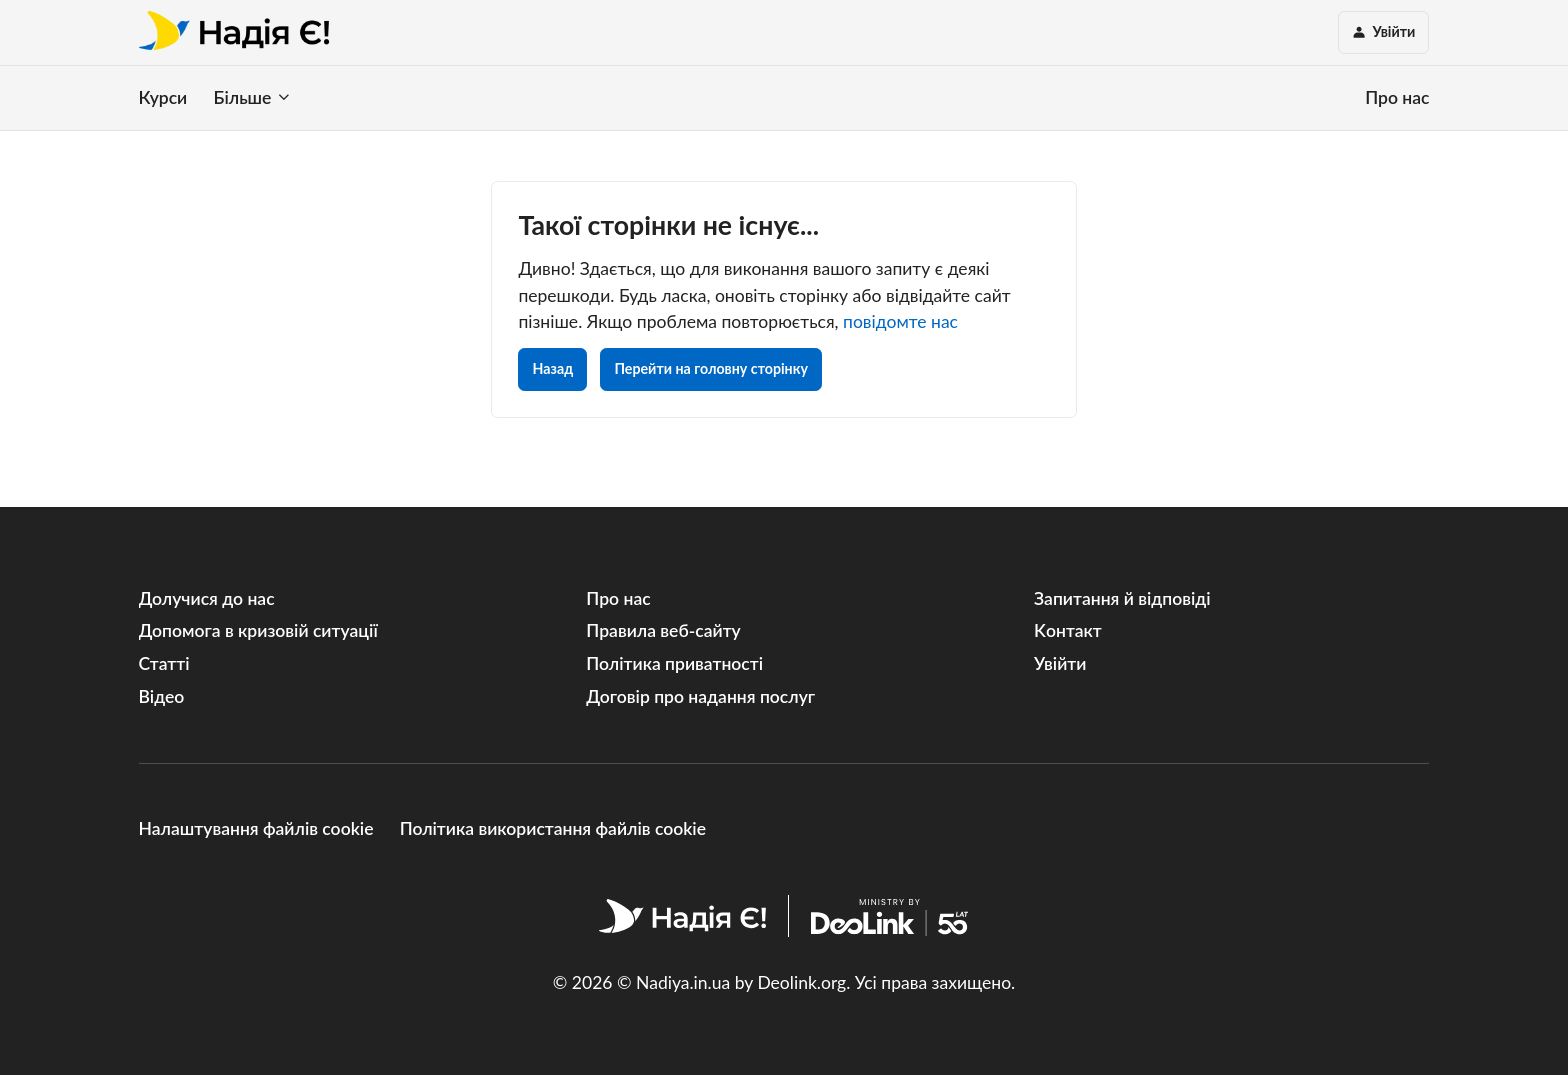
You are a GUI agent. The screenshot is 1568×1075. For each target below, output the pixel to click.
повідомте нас (900, 321)
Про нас (1397, 97)
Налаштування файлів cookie (256, 828)
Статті (164, 663)
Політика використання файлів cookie (553, 828)
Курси (163, 97)
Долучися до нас (207, 598)
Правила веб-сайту (663, 630)
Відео (162, 696)
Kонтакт (1068, 630)
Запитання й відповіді (1122, 598)
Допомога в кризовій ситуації (258, 630)
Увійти (1060, 663)
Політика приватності (674, 663)
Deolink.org (801, 982)
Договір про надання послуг (700, 696)
